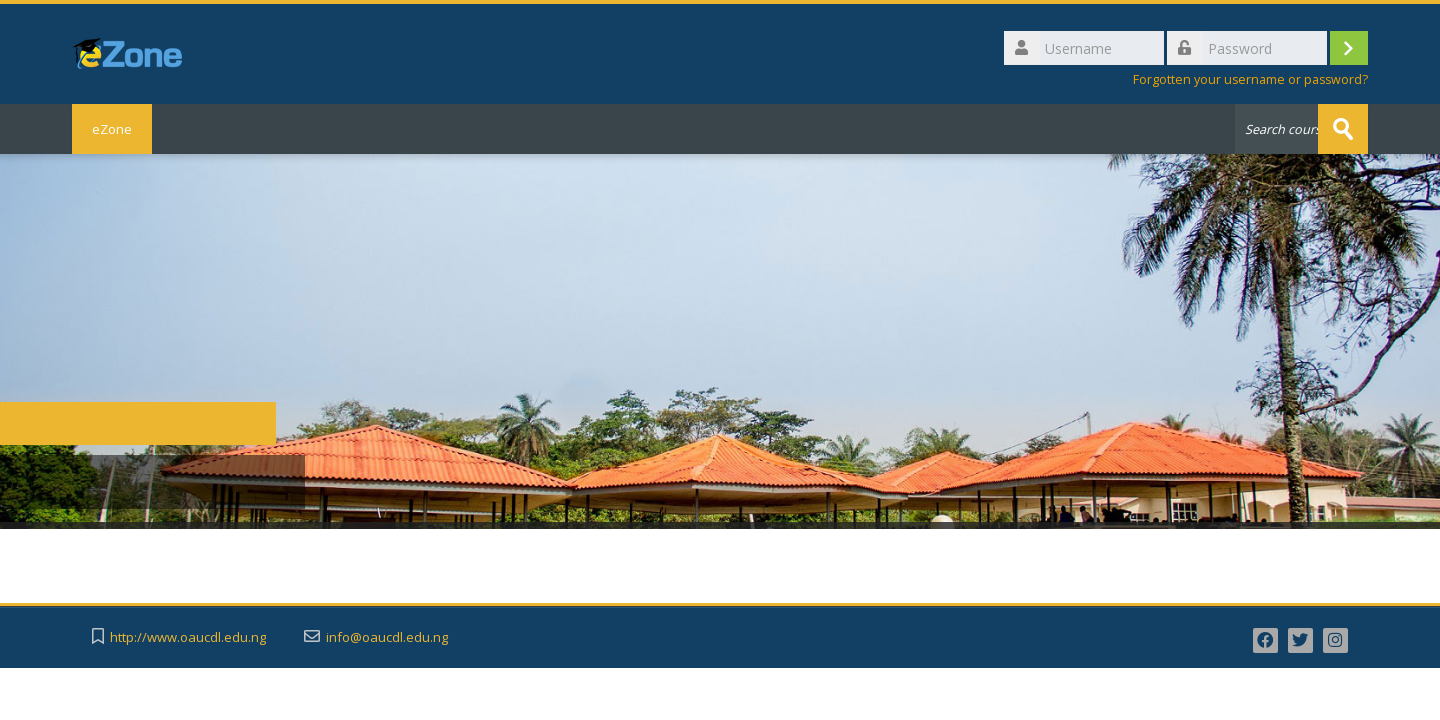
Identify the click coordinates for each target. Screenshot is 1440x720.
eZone (112, 129)
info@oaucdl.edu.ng (387, 637)
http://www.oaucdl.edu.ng (188, 637)
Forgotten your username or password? (1250, 79)
